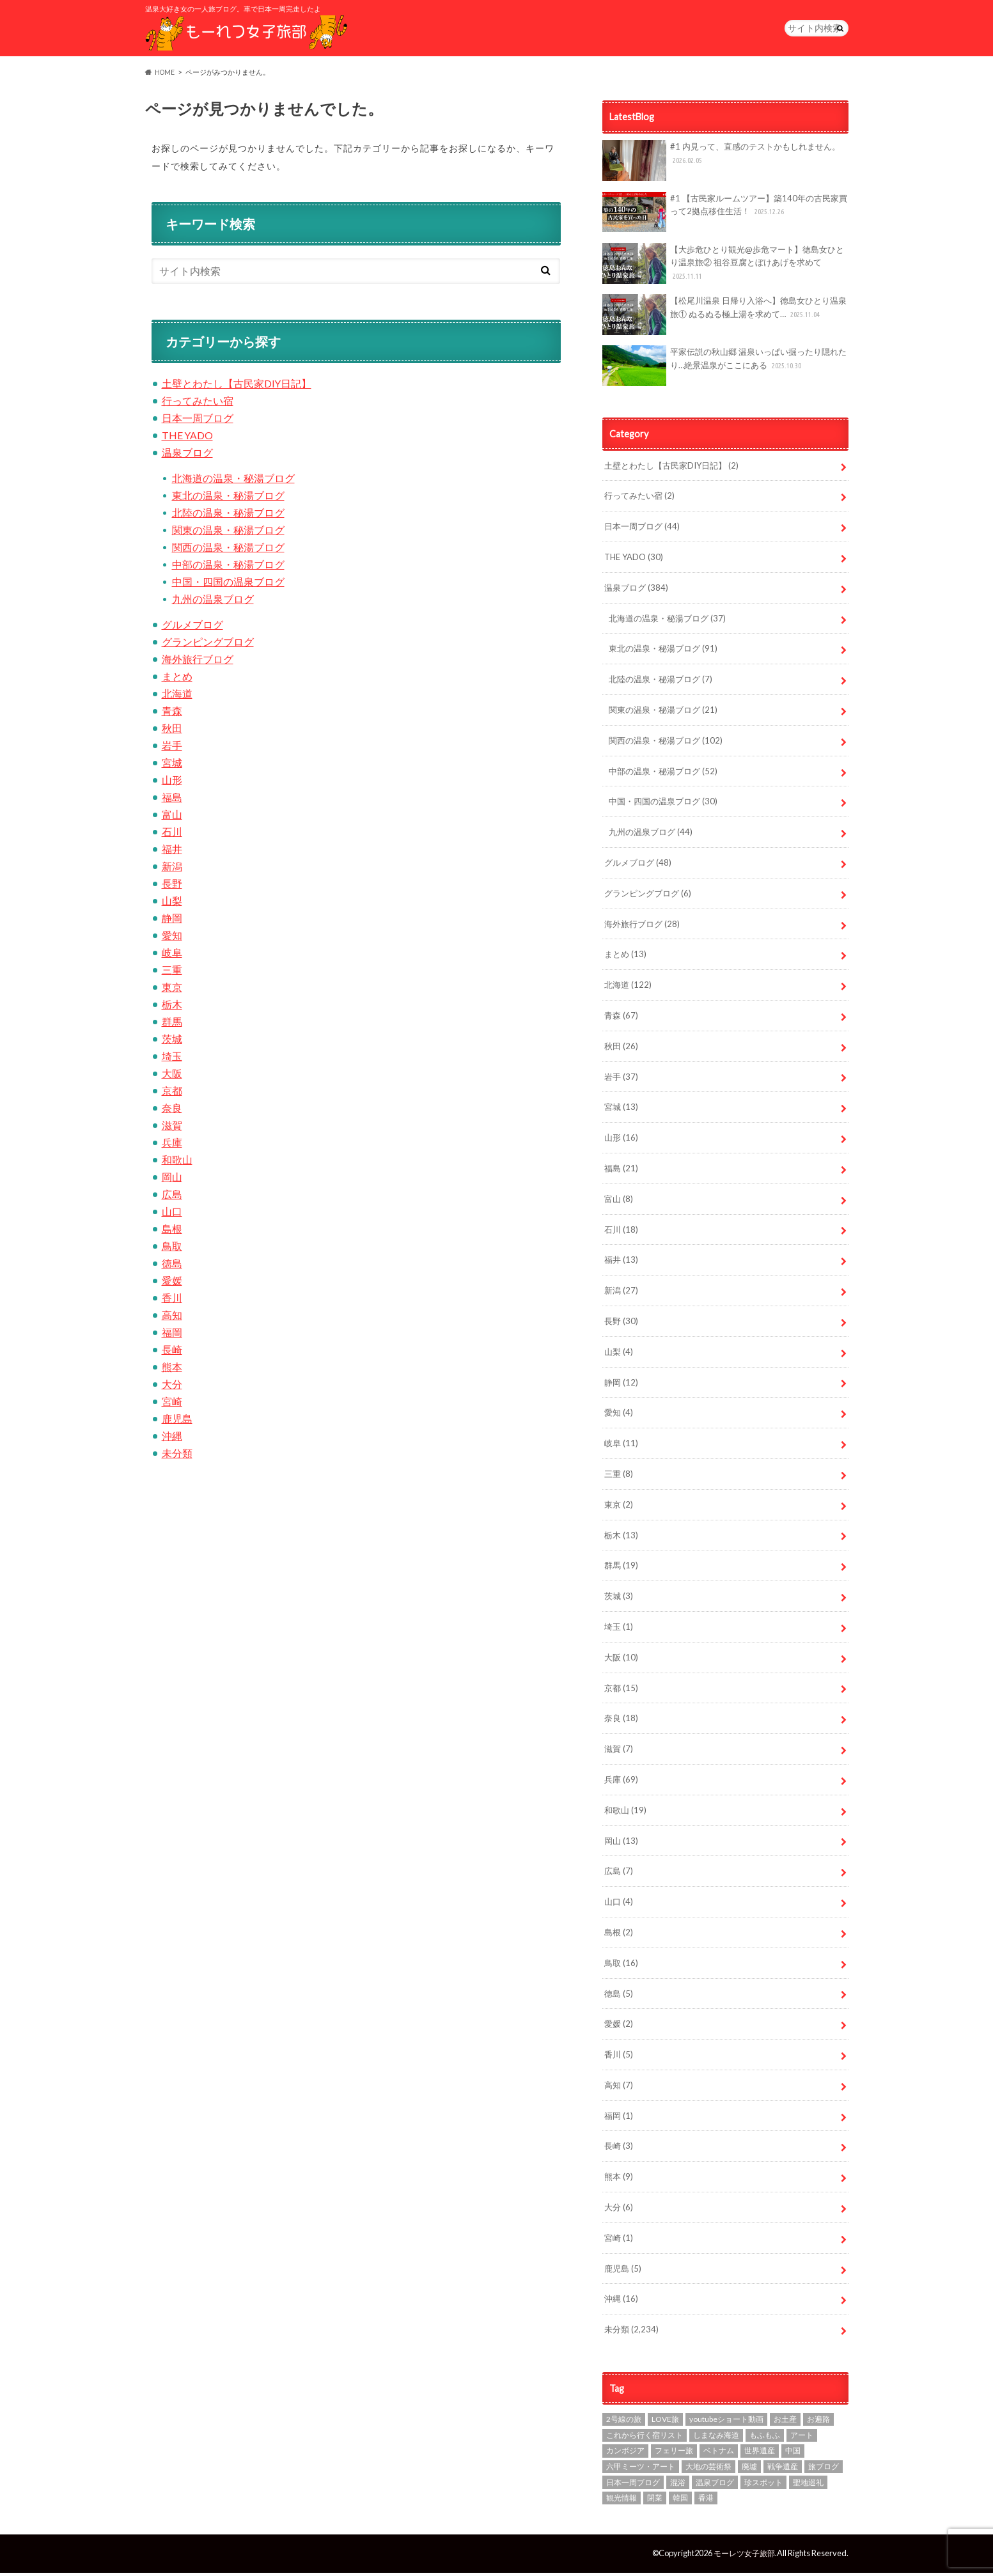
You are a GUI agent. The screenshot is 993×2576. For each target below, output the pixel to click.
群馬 (172, 1025)
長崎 (172, 1353)
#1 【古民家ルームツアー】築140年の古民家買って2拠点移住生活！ (725, 214)
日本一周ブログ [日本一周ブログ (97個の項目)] (633, 2485)
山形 (172, 783)
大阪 (172, 1076)
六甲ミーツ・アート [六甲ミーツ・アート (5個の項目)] (640, 2469)
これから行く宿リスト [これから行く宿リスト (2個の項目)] (644, 2438)
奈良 (172, 1111)
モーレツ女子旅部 (741, 2556)
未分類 (177, 1456)
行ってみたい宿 (197, 404)
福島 (172, 800)
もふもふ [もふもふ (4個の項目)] (764, 2438)
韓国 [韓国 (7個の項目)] (680, 2501)
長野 (172, 886)
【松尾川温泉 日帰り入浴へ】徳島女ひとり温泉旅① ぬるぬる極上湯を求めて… (724, 317)
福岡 (172, 1335)
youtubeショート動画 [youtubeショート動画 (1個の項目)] (726, 2422)
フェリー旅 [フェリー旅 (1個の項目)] (674, 2453)
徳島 (172, 1266)
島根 (172, 1232)
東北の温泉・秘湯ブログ (228, 498)
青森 (172, 714)
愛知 (172, 938)
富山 (172, 817)
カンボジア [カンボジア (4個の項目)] (625, 2453)
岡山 (172, 1180)
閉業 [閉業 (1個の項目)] (654, 2501)
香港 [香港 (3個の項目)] (706, 2501)
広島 (172, 1197)
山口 (172, 1214)
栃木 (172, 1007)
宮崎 (172, 1404)
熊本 (172, 1370)
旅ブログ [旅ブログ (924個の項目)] (823, 2469)
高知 (172, 1318)
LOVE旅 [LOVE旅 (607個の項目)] (665, 2422)
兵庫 (172, 1145)
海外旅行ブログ (197, 662)
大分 (172, 1387)
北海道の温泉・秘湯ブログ (233, 481)
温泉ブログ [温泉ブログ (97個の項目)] (715, 2485)
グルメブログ (192, 627)
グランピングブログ (208, 645)
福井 (172, 852)
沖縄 (172, 1439)
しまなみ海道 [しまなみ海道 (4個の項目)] (716, 2438)
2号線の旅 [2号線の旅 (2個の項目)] (623, 2422)
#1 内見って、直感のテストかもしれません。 (721, 163)
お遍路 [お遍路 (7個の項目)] (818, 2422)
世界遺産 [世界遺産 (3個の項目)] (759, 2453)
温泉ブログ (187, 455)
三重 (172, 973)
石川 (172, 835)
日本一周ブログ (197, 421)
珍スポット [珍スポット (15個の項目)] (763, 2485)
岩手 (172, 748)
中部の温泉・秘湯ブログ (228, 567)
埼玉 (172, 1059)
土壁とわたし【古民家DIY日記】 (237, 386)
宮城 (172, 766)
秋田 (172, 731)
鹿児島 (177, 1422)
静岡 (172, 921)
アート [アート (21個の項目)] (801, 2438)
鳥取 (172, 1249)
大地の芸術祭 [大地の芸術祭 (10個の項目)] (708, 2469)
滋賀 (172, 1128)
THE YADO (188, 438)
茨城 (172, 1042)
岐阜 (172, 955)
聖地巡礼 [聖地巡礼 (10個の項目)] (808, 2485)
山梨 (172, 904)
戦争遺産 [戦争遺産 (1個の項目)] (782, 2469)
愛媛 (172, 1283)
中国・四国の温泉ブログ (228, 585)
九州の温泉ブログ (213, 602)
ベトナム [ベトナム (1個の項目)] (718, 2453)
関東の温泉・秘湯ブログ (228, 533)
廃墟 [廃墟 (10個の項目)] (749, 2469)
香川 (172, 1301)
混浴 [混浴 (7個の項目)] (677, 2485)
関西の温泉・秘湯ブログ (228, 550)
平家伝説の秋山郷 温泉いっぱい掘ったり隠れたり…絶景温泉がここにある (724, 368)
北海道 (177, 697)
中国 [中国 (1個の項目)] (793, 2453)
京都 (172, 1094)
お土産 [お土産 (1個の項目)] (785, 2422)
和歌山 (177, 1163)
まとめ (177, 679)
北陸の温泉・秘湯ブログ (228, 516)
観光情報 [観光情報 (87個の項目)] (621, 2501)
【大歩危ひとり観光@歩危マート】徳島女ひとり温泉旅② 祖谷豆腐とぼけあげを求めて (723, 266)
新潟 (172, 869)
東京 (172, 990)
